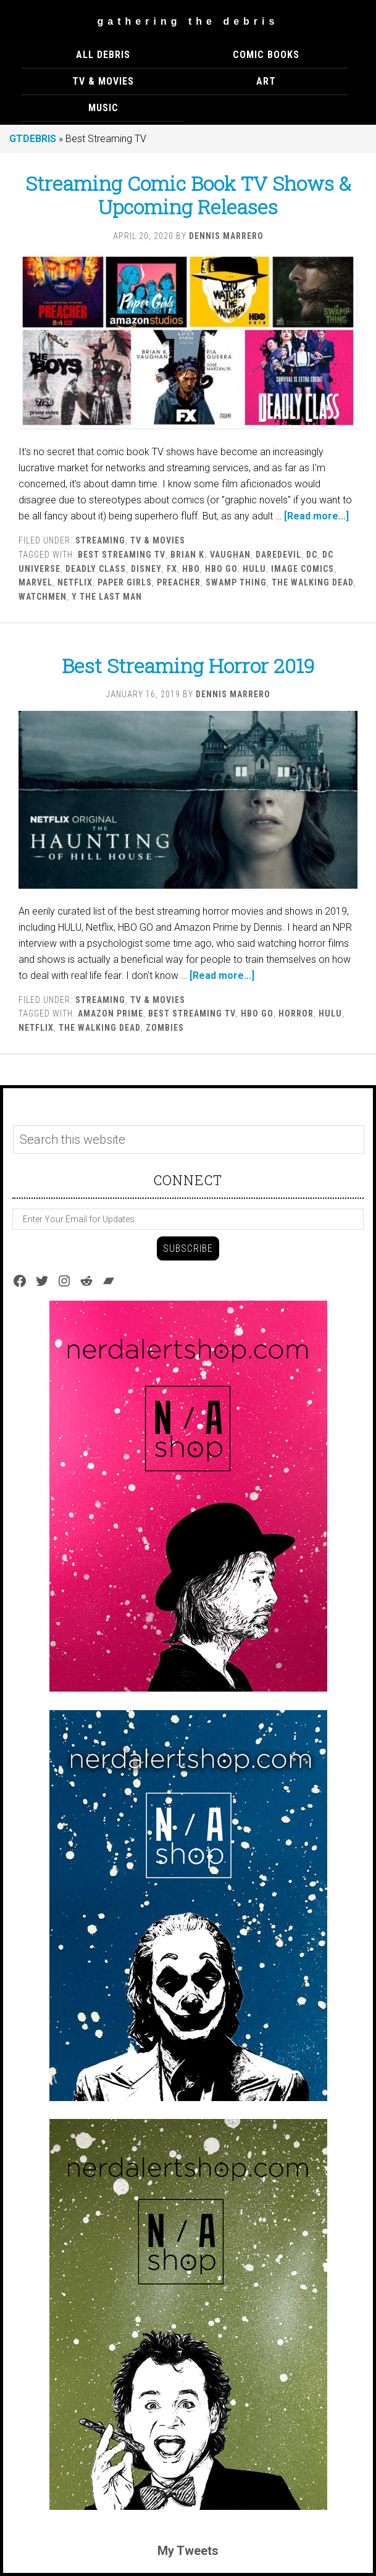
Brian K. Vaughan (210, 555)
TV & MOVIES (157, 540)
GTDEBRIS (32, 139)
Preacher (179, 582)
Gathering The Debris (188, 21)
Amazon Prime (110, 1013)
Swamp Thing (236, 582)
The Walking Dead (313, 582)
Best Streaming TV (121, 555)
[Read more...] (316, 516)
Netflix (75, 582)
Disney (146, 569)
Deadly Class (95, 569)
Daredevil (278, 555)
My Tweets (188, 2550)
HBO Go (221, 569)
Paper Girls (125, 582)
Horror (296, 1013)
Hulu (254, 569)
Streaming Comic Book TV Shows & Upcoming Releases (188, 195)
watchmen (43, 597)
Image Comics (302, 569)
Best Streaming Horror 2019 (188, 665)
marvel (35, 582)
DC (311, 555)
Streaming (100, 540)
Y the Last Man (107, 597)
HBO (191, 569)
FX (172, 569)
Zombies (165, 1028)
